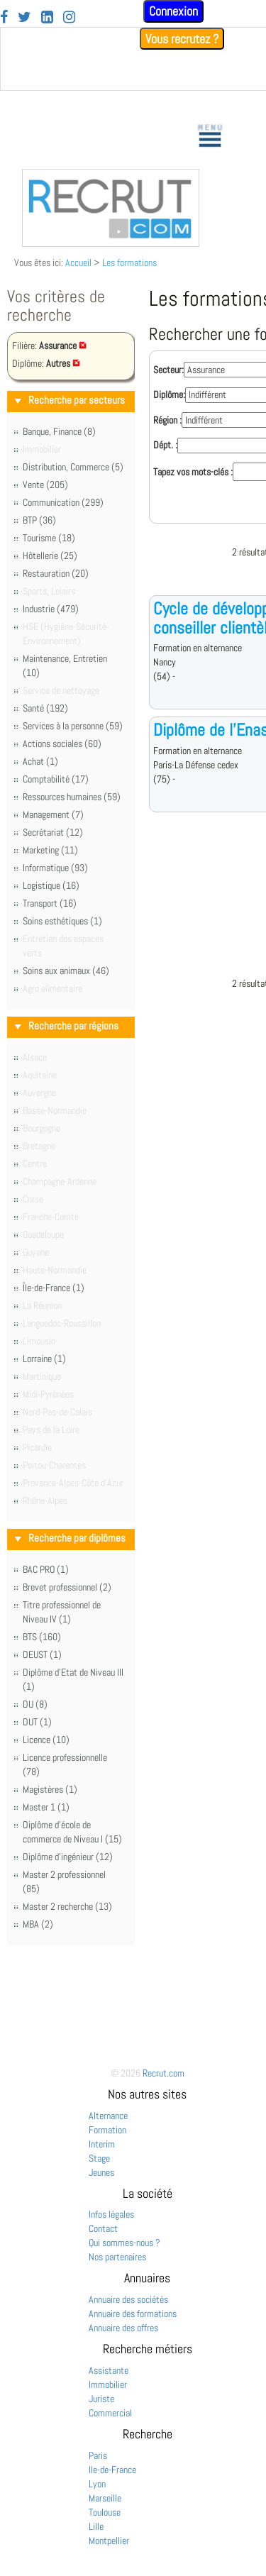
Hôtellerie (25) (50, 555)
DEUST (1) (42, 1654)
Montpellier (109, 2540)
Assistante (108, 2370)
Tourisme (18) (49, 537)
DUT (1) (37, 1721)
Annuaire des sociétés (128, 2299)
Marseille (105, 2498)
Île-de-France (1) (53, 1287)
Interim (102, 2144)
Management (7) (53, 814)
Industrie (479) (51, 608)
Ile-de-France (112, 2469)
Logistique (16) (51, 885)
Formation (107, 2129)
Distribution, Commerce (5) (73, 466)
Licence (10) (46, 1739)
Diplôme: (169, 394)
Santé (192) (45, 708)
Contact (103, 2228)
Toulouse (105, 2512)
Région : (167, 420)
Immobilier (108, 2384)
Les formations (129, 262)
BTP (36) (39, 520)
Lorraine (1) (44, 1358)
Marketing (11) (50, 850)
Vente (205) (45, 484)
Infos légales (111, 2214)
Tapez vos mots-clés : (193, 471)
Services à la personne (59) (73, 725)
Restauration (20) (56, 573)
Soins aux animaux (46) (66, 970)
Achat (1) (40, 761)
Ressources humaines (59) (72, 796)
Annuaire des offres (123, 2327)
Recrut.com (163, 2073)
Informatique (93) (55, 867)
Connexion (173, 11)
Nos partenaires (117, 2256)
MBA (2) (38, 1924)
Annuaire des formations (133, 2313)
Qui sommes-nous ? (124, 2242)
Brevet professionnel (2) (67, 1587)
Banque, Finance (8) (59, 431)
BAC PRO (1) (46, 1569)
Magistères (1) (50, 1789)
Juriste (101, 2398)
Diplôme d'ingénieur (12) (68, 1856)
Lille (96, 2526)
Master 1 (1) (46, 1807)
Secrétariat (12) (53, 832)
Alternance (108, 2115)
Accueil (78, 262)
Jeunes (101, 2172)
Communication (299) (63, 502)
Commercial (110, 2412)
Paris (98, 2455)
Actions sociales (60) (62, 743)
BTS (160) (42, 1636)
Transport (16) (50, 903)
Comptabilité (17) (56, 779)
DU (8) (35, 1704)
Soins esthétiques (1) (62, 920)
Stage (99, 2158)
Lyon (97, 2483)
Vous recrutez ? (181, 39)
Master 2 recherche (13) (67, 1906)
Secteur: (168, 369)
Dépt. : (165, 444)
